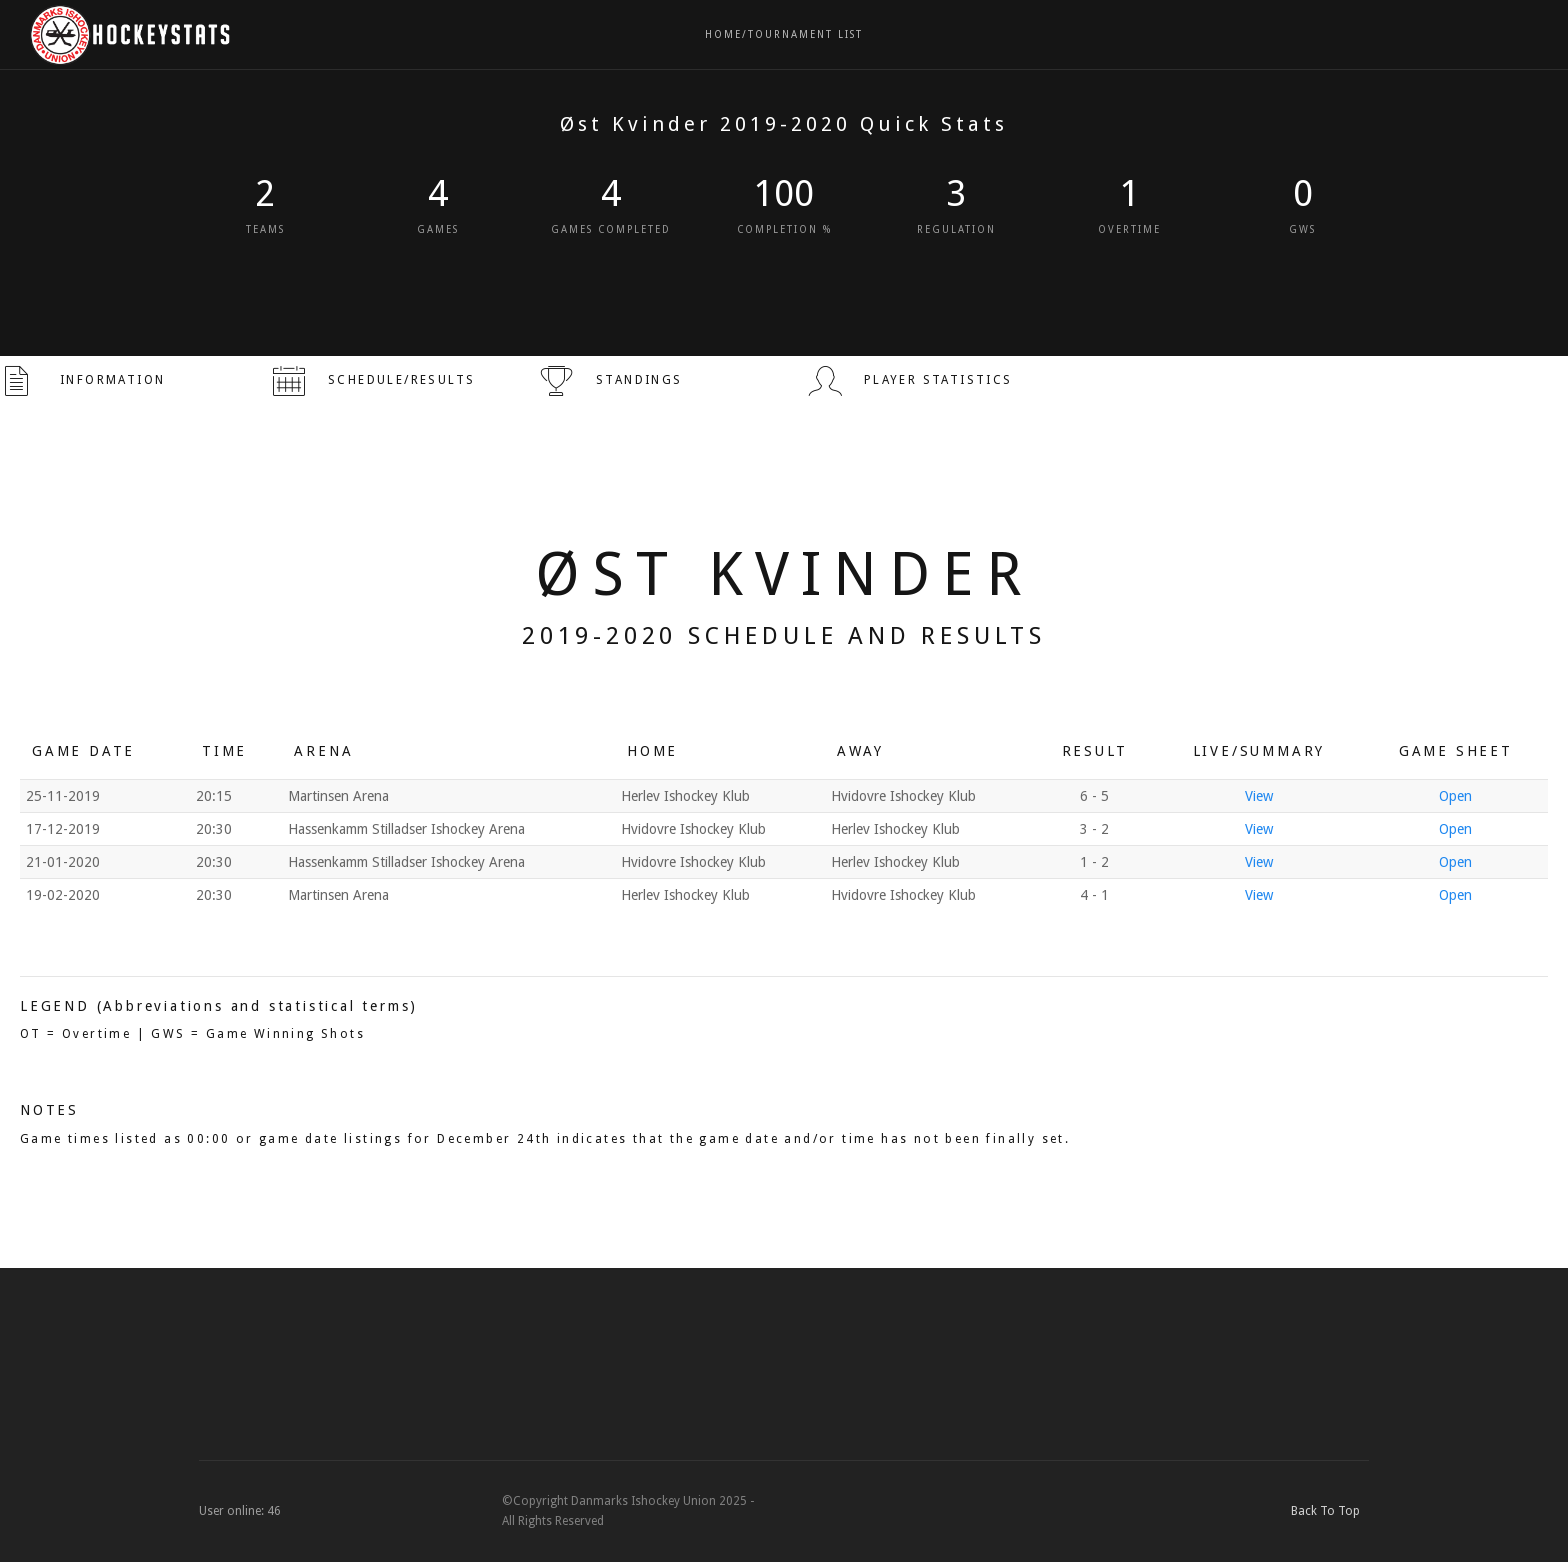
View (1259, 796)
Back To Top (1330, 1511)
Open (1455, 796)
